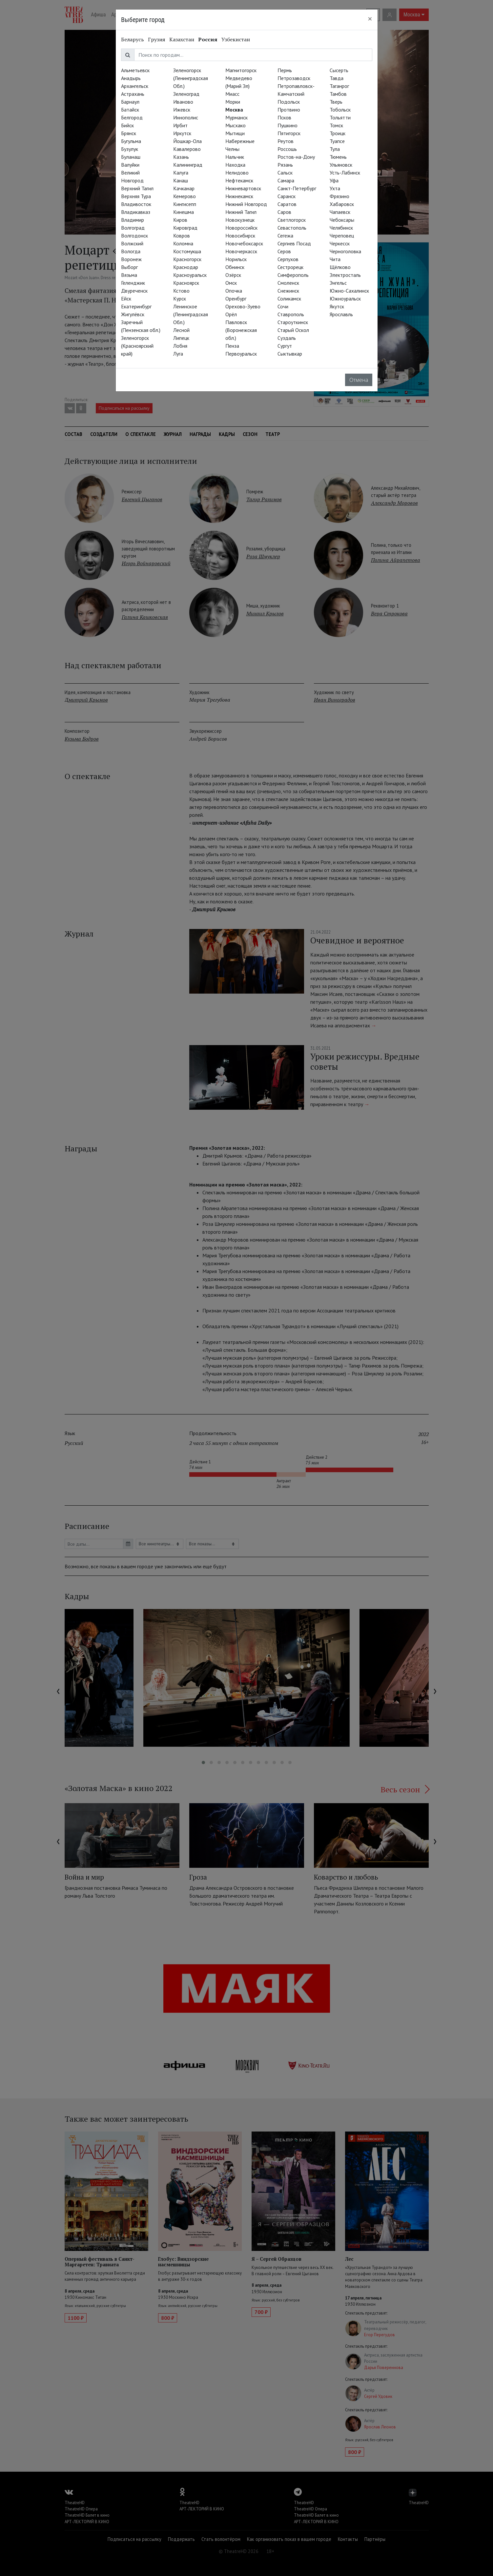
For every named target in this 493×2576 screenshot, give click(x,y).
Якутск (337, 306)
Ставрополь (290, 314)
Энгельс (338, 282)
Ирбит (180, 125)
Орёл (231, 314)
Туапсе (337, 141)
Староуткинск (292, 322)
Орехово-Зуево (242, 306)
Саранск (286, 196)
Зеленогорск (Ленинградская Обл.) (190, 78)
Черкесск (340, 243)
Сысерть (339, 70)
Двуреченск (134, 290)
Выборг (129, 267)
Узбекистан (235, 39)
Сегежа (285, 235)
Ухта (335, 188)
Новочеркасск (241, 251)
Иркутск (182, 133)
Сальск (285, 172)
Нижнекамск (239, 196)
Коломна (183, 243)
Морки (232, 101)
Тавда (336, 78)
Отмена (358, 379)
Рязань (285, 164)
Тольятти (340, 117)
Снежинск (288, 290)
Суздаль (286, 338)
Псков (284, 117)
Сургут (284, 345)
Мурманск (236, 117)
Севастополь (291, 227)
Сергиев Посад (294, 243)
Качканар (184, 188)
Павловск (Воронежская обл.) (241, 330)
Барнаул (130, 101)
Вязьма (129, 275)
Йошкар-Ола (187, 141)
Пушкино (287, 125)
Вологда (130, 251)
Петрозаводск (293, 78)
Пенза (232, 345)
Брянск (128, 133)
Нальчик (234, 157)
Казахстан (181, 39)
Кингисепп (184, 204)
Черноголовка (345, 251)
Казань (181, 157)
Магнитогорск (241, 70)
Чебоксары (342, 219)
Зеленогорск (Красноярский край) (137, 346)
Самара (285, 180)
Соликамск (289, 298)
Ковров (181, 235)
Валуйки (130, 164)
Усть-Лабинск (345, 172)
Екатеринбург (136, 306)
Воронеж (131, 259)
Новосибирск (240, 235)
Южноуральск (345, 298)
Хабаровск (342, 204)
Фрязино (339, 196)
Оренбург (235, 298)
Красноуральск (190, 275)
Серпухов (287, 259)
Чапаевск (340, 212)
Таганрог (339, 86)
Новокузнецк (240, 219)
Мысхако (235, 125)
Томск (336, 125)
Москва (234, 109)
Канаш (180, 180)
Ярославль (341, 314)
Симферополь (293, 275)
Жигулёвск (132, 314)
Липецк (181, 338)
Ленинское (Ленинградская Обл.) (190, 314)
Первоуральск (241, 353)
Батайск (130, 109)
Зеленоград (186, 94)
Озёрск (233, 275)
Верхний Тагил (137, 188)
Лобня (180, 345)
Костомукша (187, 251)
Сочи (282, 306)
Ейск (126, 298)
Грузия (156, 39)
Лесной (181, 330)
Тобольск (340, 109)
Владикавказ (135, 212)
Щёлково (340, 267)
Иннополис (185, 117)
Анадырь (131, 78)
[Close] (370, 19)
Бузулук (129, 149)
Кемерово (184, 196)
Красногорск (187, 259)
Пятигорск (288, 133)
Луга (178, 353)
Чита (335, 259)
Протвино (288, 109)
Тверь (336, 101)
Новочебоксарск (244, 243)
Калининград (187, 164)
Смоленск (288, 282)
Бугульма (131, 141)
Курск (179, 298)
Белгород (132, 117)
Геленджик (133, 282)
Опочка (233, 290)
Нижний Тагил (241, 212)
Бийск (127, 125)
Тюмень (338, 157)
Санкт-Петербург (296, 188)
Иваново (183, 101)
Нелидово (237, 172)
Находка (235, 164)
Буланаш (130, 157)
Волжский (132, 243)
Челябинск (341, 227)
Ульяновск (341, 164)
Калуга (180, 172)
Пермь (284, 70)
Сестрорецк (290, 267)
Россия (207, 39)
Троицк (337, 133)
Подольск (288, 101)
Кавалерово (187, 149)
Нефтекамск (239, 180)
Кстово (181, 290)
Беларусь (132, 39)
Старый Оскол (293, 330)
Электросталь (345, 275)
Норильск (236, 259)
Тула (335, 149)
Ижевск (181, 109)
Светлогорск (291, 219)
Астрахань (132, 94)
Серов (284, 251)
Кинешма (183, 212)
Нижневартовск (243, 188)
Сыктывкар (289, 353)
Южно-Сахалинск (349, 290)
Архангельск (134, 86)
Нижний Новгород (246, 204)
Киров (180, 219)
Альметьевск (135, 70)
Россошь (287, 149)
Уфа (334, 180)
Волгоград (133, 227)
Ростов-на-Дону (296, 157)
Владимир (132, 219)
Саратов (287, 204)
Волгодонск (134, 235)
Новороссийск (241, 227)
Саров (284, 212)
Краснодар (185, 267)
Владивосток (136, 204)
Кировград (185, 227)
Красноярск (186, 282)
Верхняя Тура (136, 196)
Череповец (342, 235)
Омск (231, 282)
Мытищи (235, 133)
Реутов (285, 141)
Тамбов (338, 94)
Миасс (232, 94)
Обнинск (234, 267)
